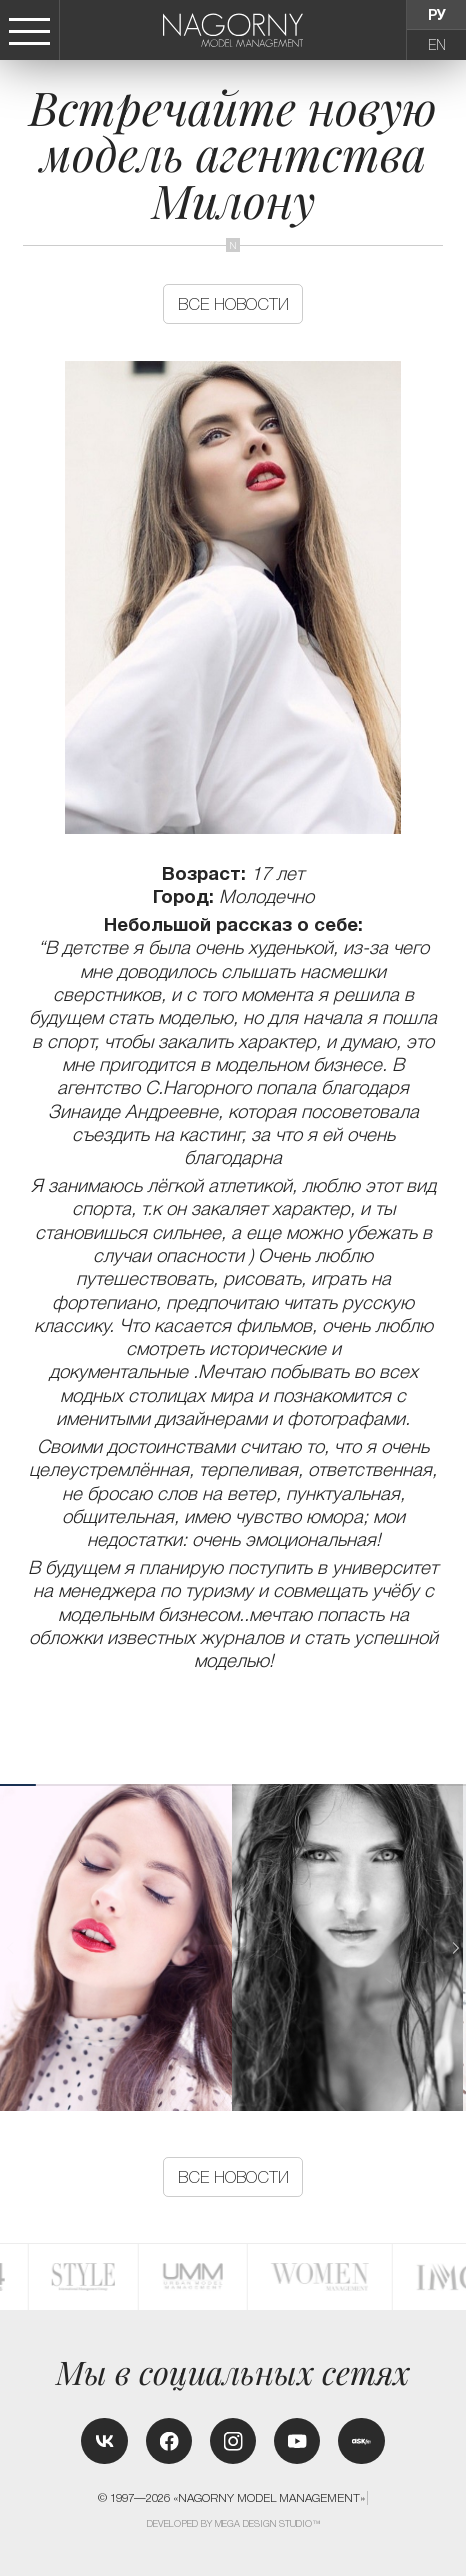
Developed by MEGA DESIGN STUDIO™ (234, 2524)
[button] (455, 1948)
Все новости (233, 304)
